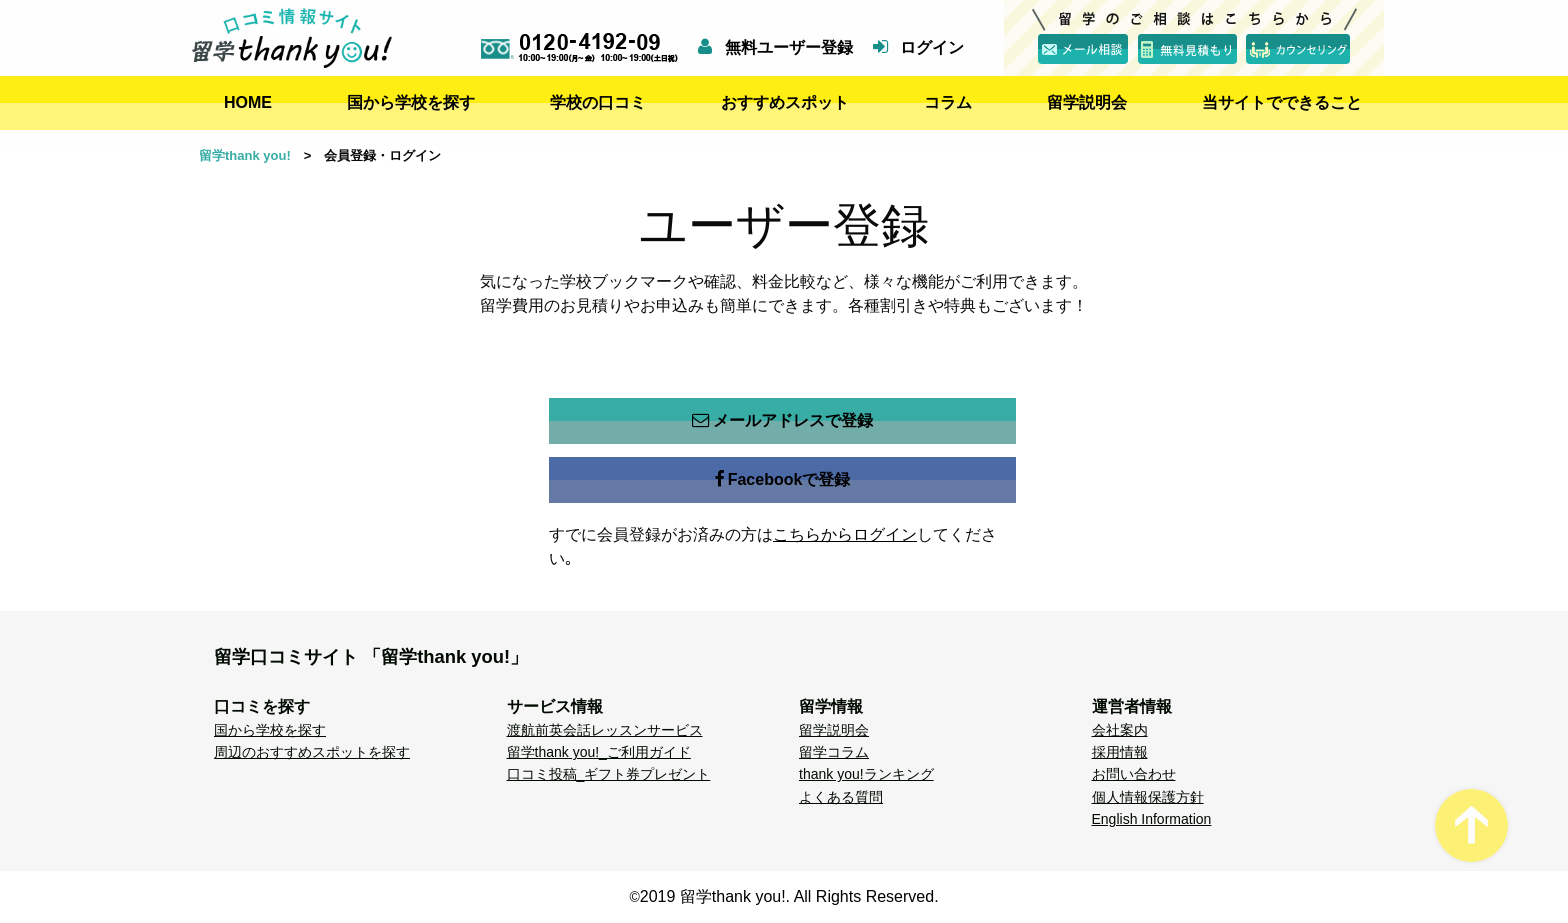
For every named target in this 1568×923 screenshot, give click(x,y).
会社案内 (1120, 730)
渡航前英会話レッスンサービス (605, 730)
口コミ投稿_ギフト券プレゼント (609, 774)
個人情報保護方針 (1148, 797)
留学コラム (834, 752)
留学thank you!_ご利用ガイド (599, 752)
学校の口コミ (598, 102)
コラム (948, 102)
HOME (248, 102)
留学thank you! (245, 155)
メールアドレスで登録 (782, 421)
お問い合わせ (1134, 774)
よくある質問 (841, 797)
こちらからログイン (845, 534)
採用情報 (1120, 752)
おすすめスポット (785, 102)
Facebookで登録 (783, 480)
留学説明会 (1087, 102)
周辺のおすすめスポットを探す (312, 752)
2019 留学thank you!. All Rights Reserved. (789, 896)
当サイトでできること (1282, 102)
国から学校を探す (411, 102)
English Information (1152, 819)
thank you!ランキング (866, 774)
